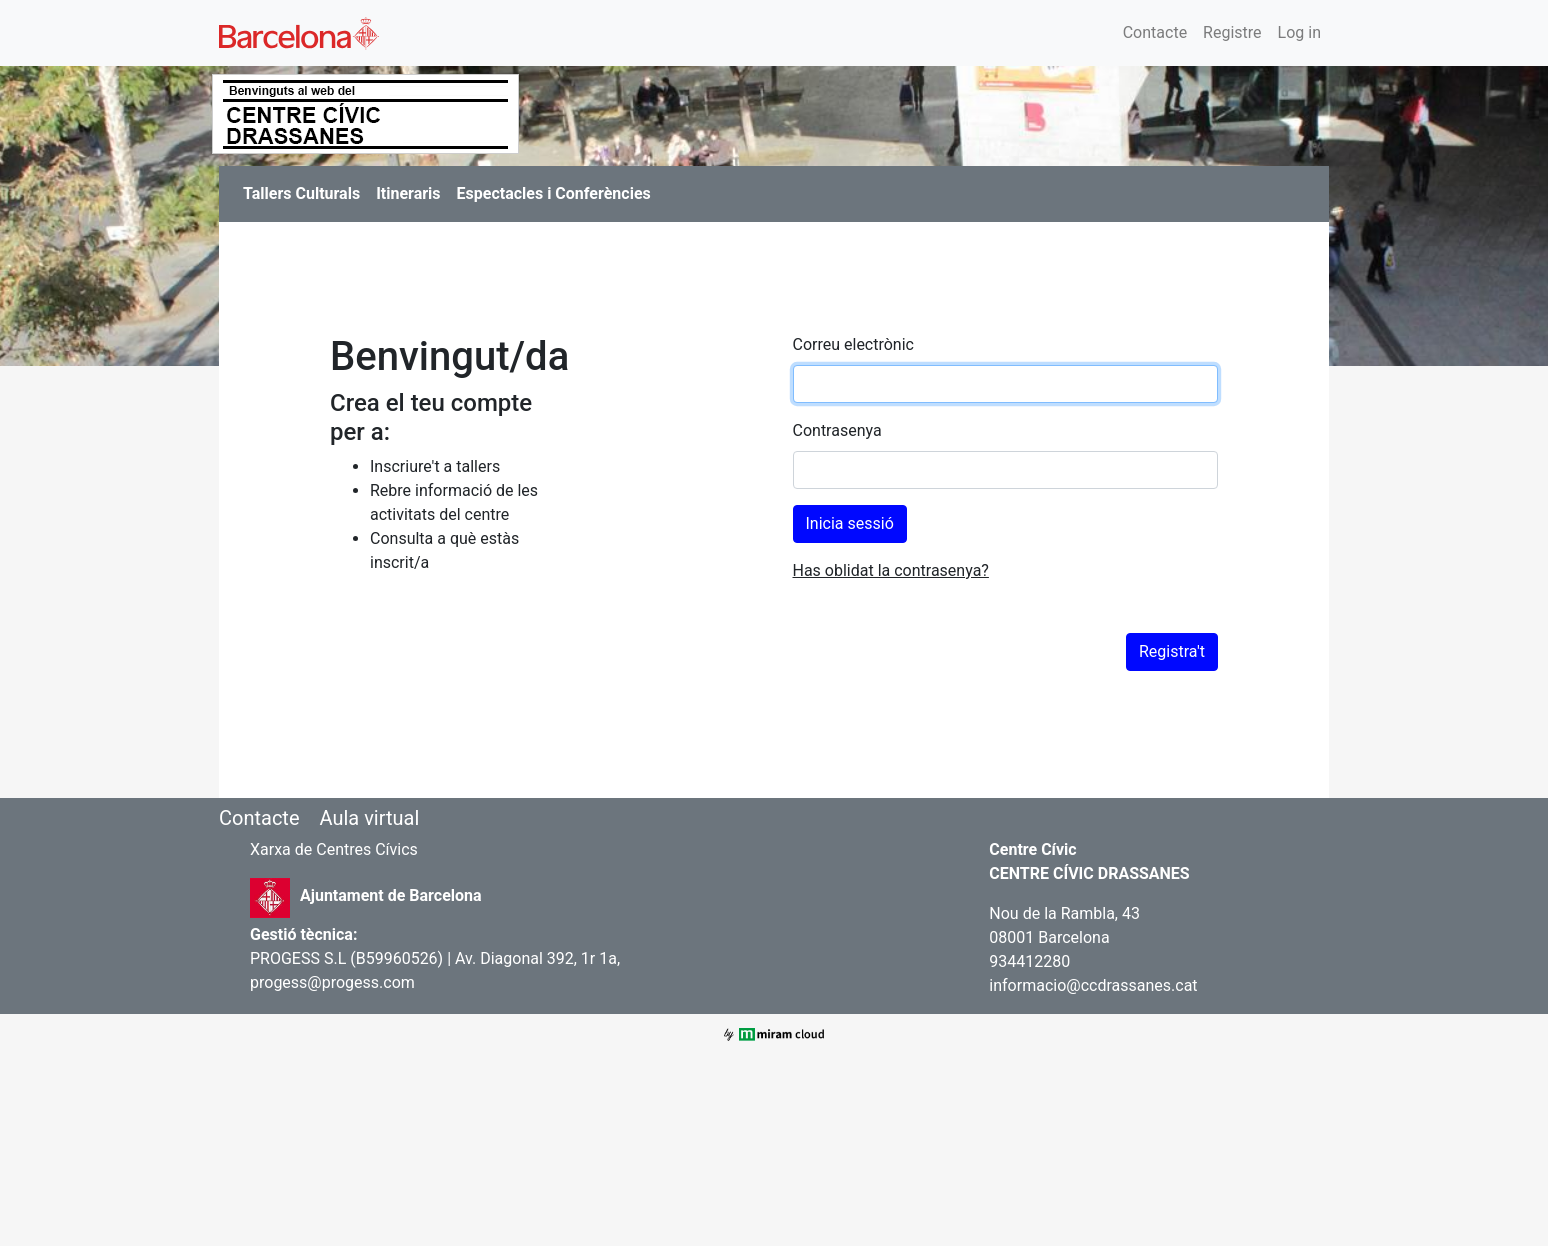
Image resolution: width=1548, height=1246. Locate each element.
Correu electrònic (853, 344)
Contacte (1155, 32)
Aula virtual (369, 818)
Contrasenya (837, 430)
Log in (1299, 32)
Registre (1232, 32)
